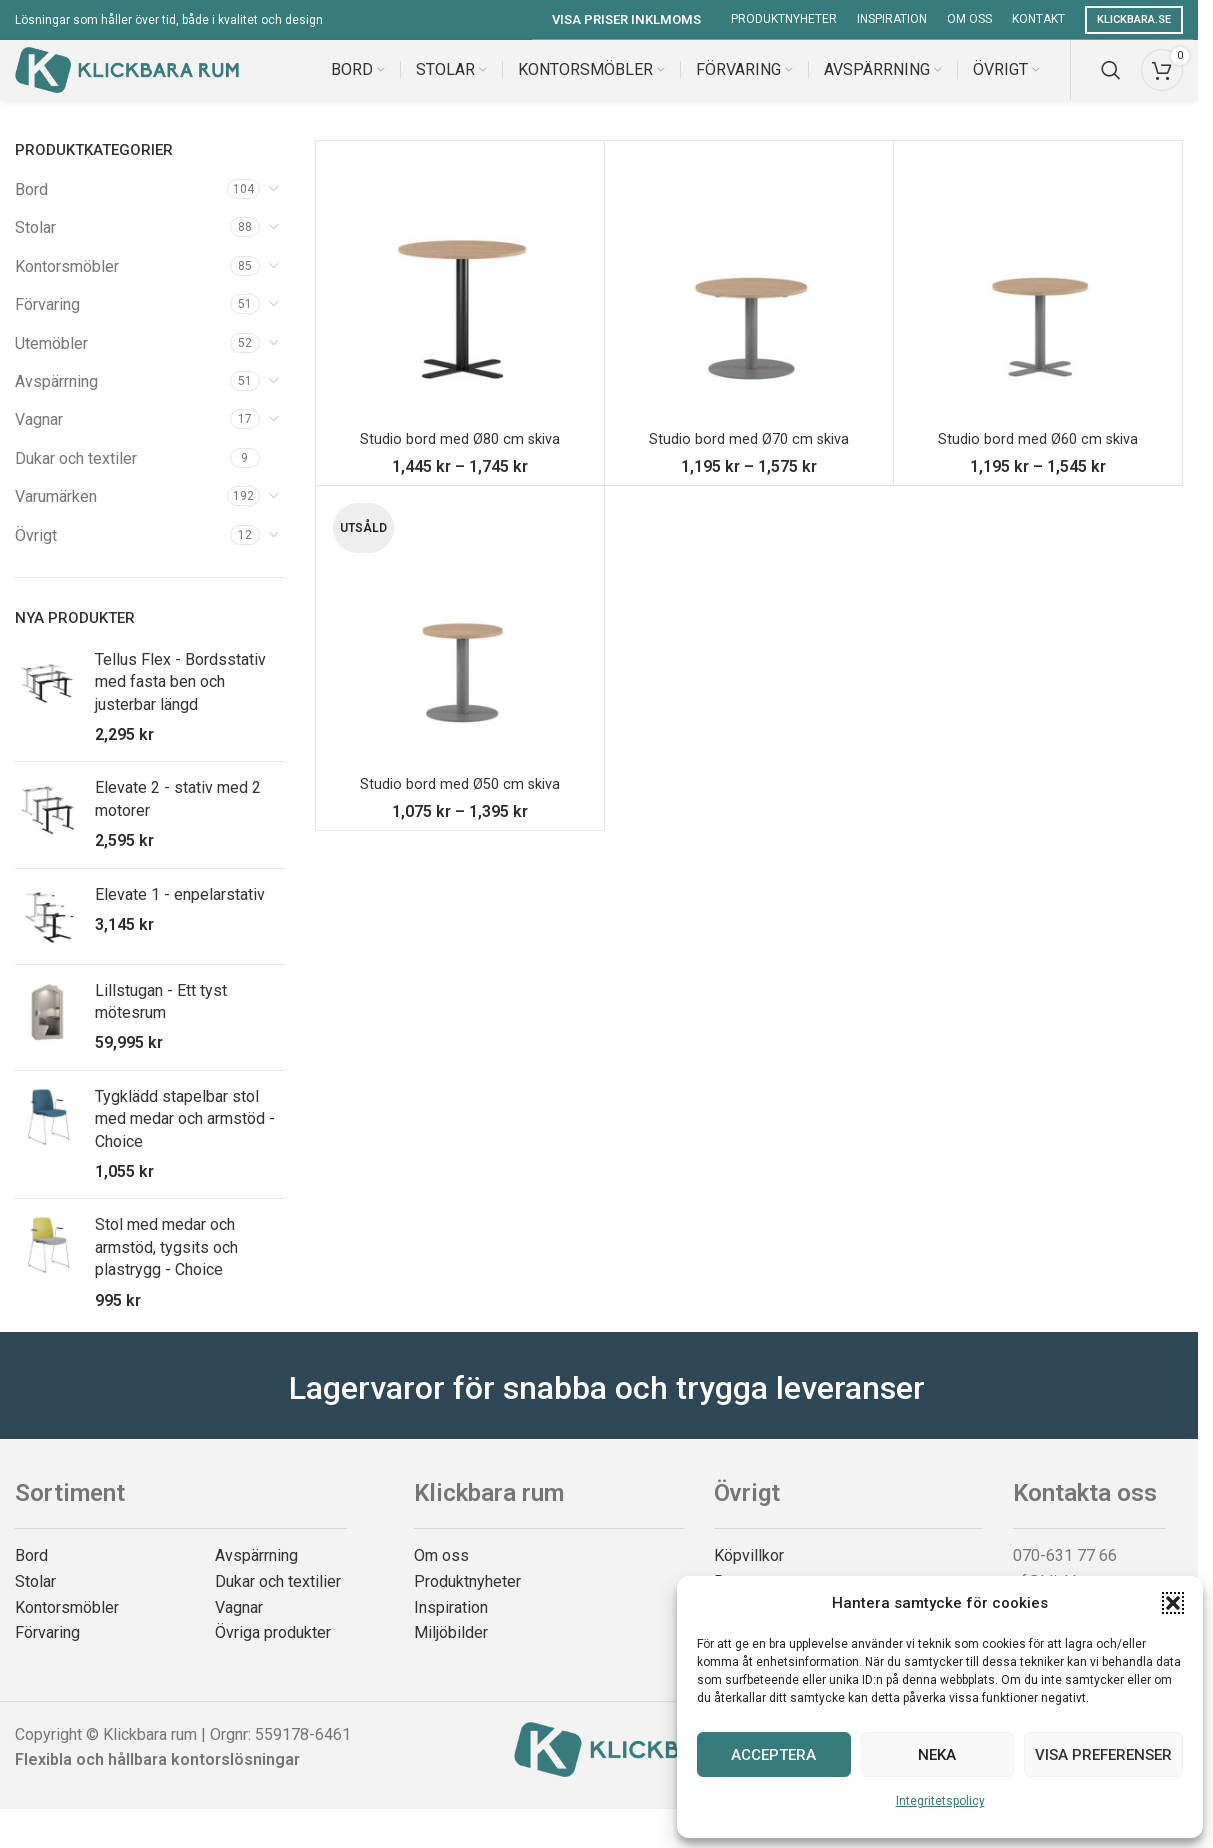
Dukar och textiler (76, 478)
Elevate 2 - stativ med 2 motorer (178, 818)
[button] (1173, 1603)
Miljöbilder (451, 1652)
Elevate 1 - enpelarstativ (180, 914)
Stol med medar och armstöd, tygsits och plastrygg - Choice (166, 1267)
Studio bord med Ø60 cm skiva (1037, 458)
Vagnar (39, 439)
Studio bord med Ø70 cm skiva (748, 458)
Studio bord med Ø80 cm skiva (459, 458)
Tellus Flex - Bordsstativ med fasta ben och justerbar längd (180, 702)
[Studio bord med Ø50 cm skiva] (460, 650)
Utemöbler (51, 363)
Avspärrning (56, 401)
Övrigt (36, 555)
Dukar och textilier (278, 1601)
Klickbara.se (1134, 19)
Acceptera (773, 1755)
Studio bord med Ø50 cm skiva (459, 803)
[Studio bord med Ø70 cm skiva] (749, 305)
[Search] (1111, 80)
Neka (937, 1755)
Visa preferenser (1103, 1755)
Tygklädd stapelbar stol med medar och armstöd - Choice (185, 1139)
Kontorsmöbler (67, 286)
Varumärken (56, 516)
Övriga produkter (273, 1652)
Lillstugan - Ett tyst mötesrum (161, 1021)
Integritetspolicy (940, 1801)
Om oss (441, 1575)
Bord (31, 209)
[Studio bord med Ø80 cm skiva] (460, 305)
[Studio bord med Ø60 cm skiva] (1038, 305)
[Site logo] (127, 78)
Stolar (35, 247)
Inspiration (451, 1627)
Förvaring (47, 324)
